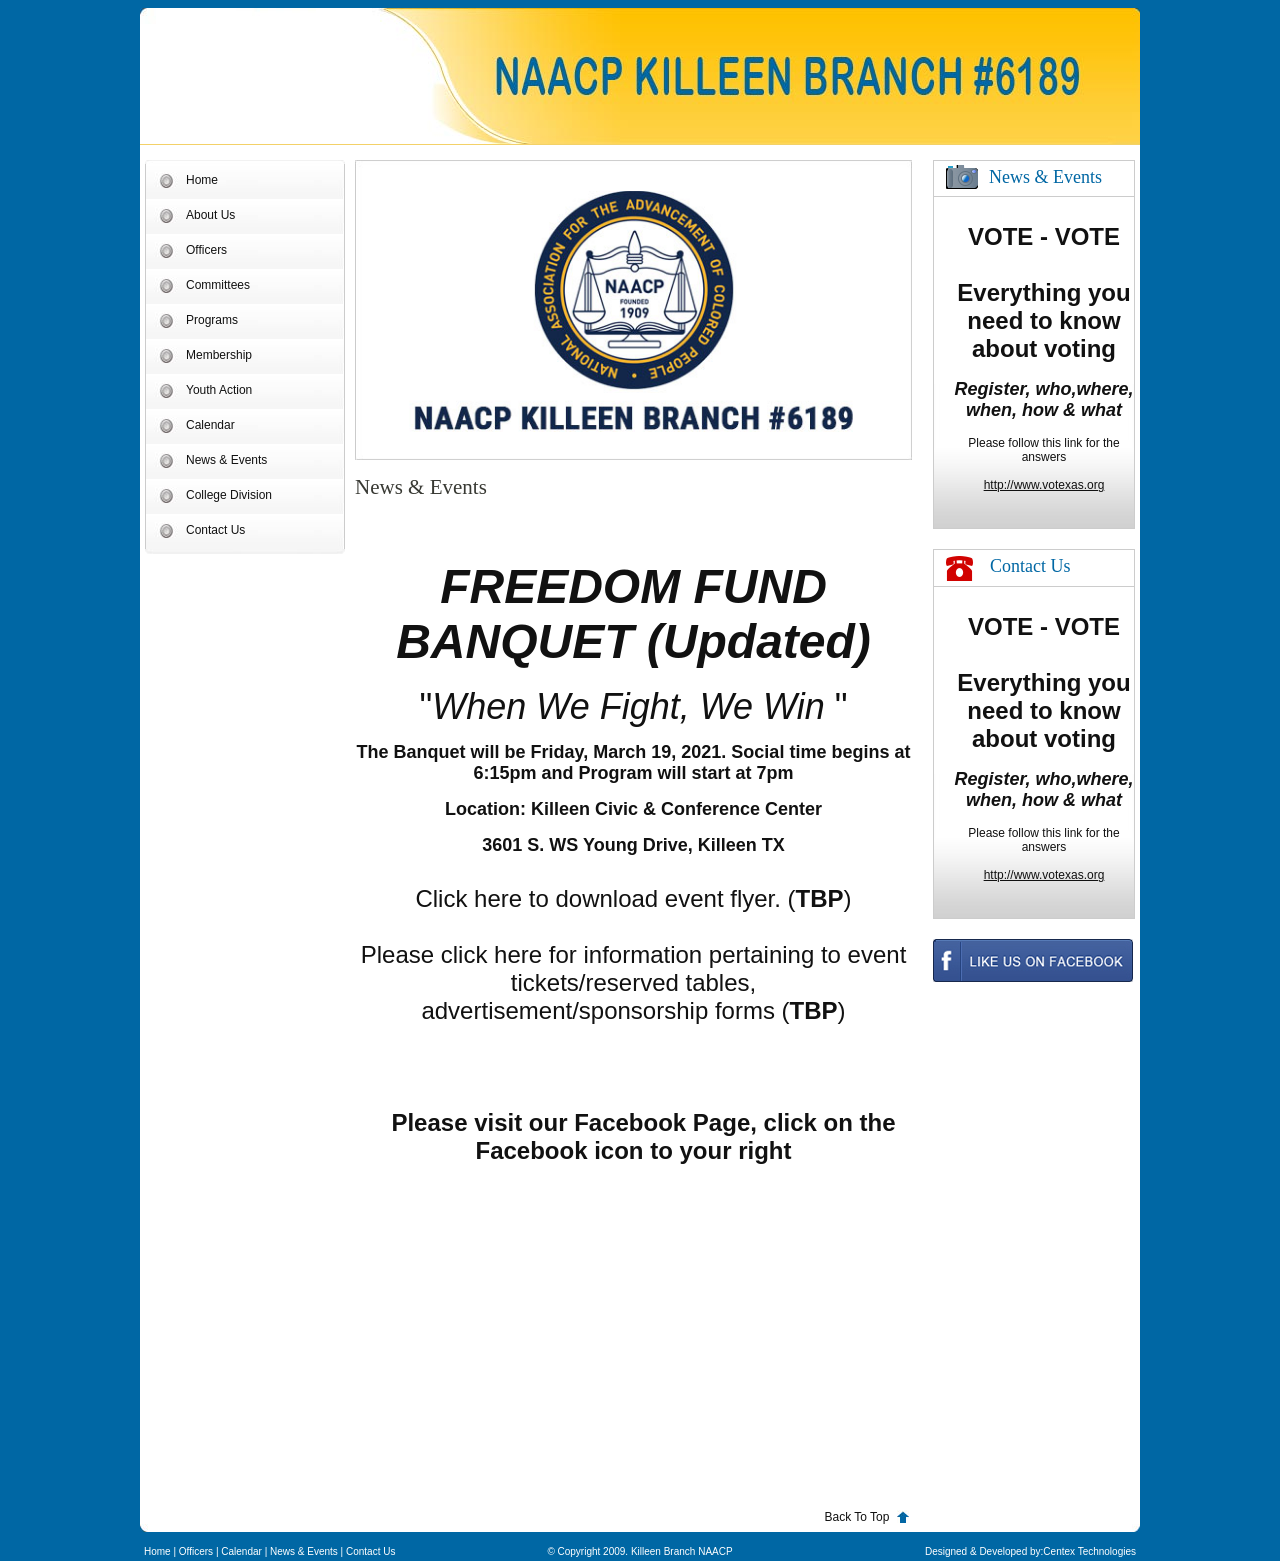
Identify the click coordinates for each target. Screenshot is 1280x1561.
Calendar (210, 425)
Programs (212, 320)
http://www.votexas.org (1044, 485)
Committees (218, 285)
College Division (229, 495)
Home (202, 180)
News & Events (226, 460)
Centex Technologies (1089, 1551)
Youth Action (219, 390)
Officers (206, 250)
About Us (210, 215)
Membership (219, 355)
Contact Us (215, 530)
